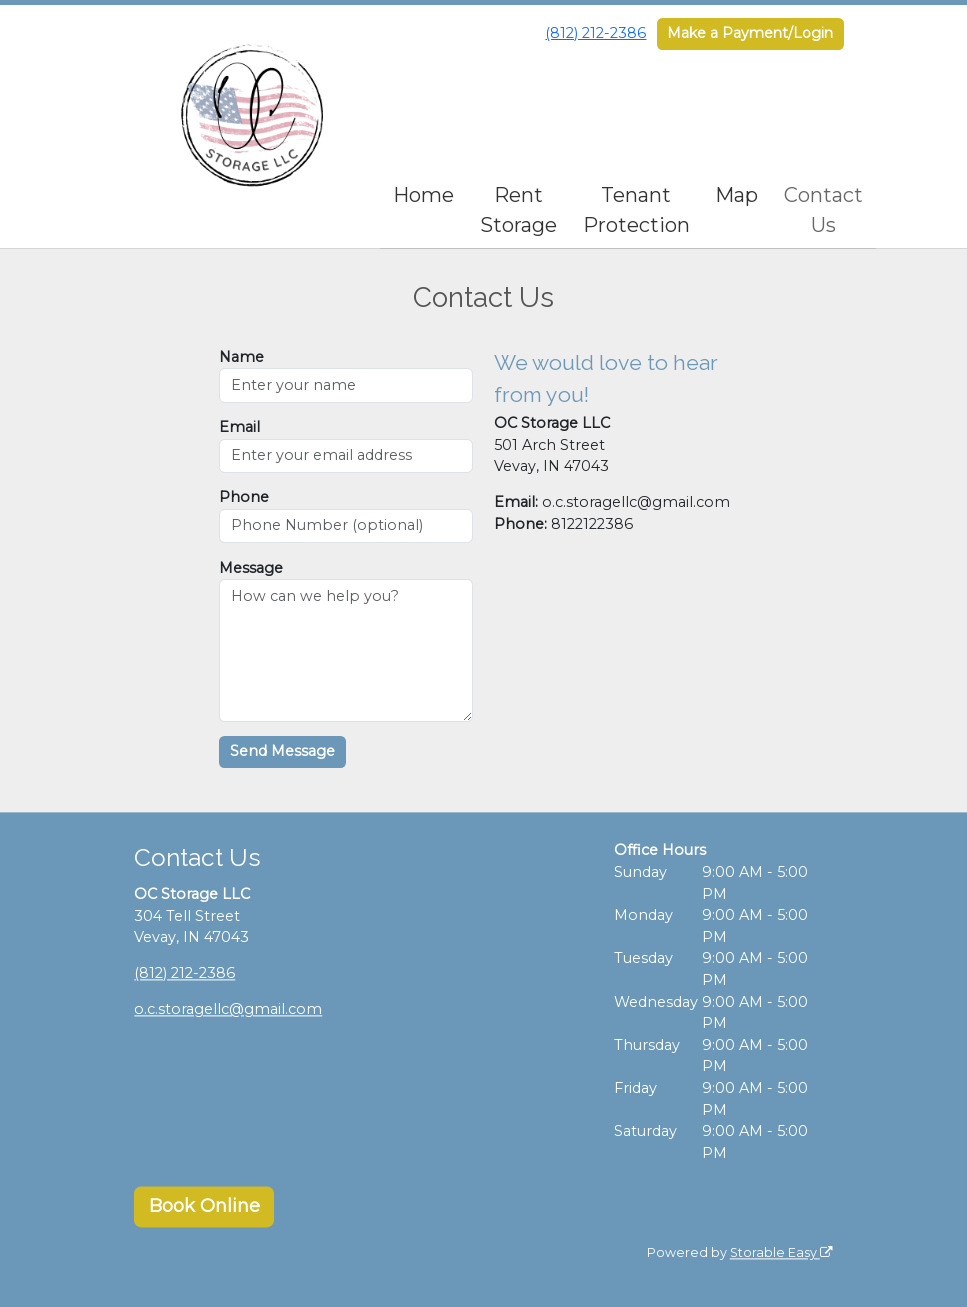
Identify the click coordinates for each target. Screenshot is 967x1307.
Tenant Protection (636, 210)
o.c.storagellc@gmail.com (228, 1010)
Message (251, 568)
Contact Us (823, 210)
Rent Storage (518, 210)
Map (736, 195)
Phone (244, 497)
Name (241, 357)
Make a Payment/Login (750, 33)
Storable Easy (781, 1252)
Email (239, 427)
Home (423, 195)
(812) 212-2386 (595, 33)
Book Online (204, 1207)
